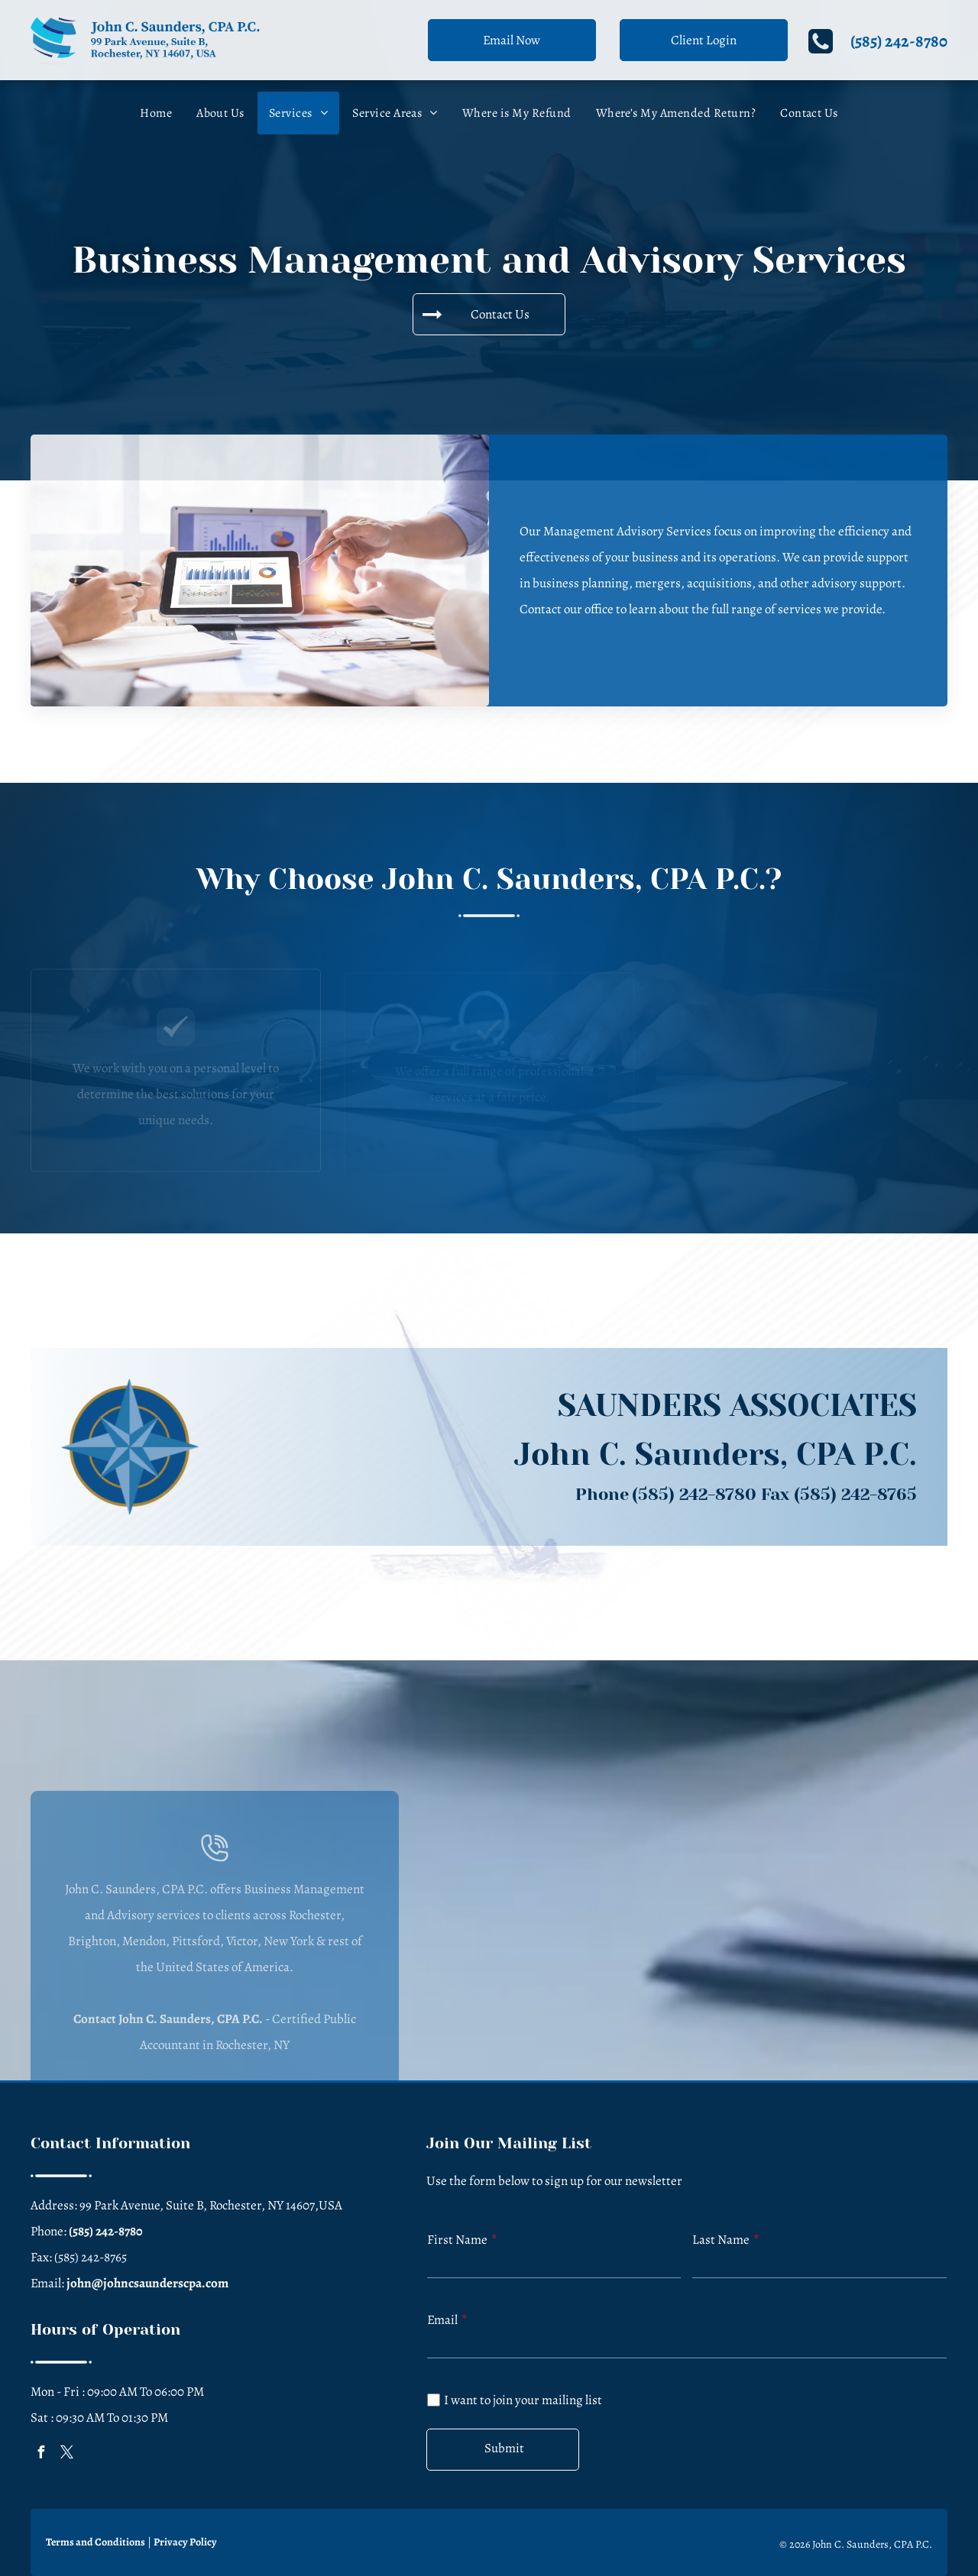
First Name (457, 2239)
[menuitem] (156, 113)
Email (442, 2320)
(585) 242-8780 (898, 41)
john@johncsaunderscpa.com (147, 2283)
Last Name (721, 2239)
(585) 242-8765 (855, 1494)
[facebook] (40, 2454)
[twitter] (66, 2454)
